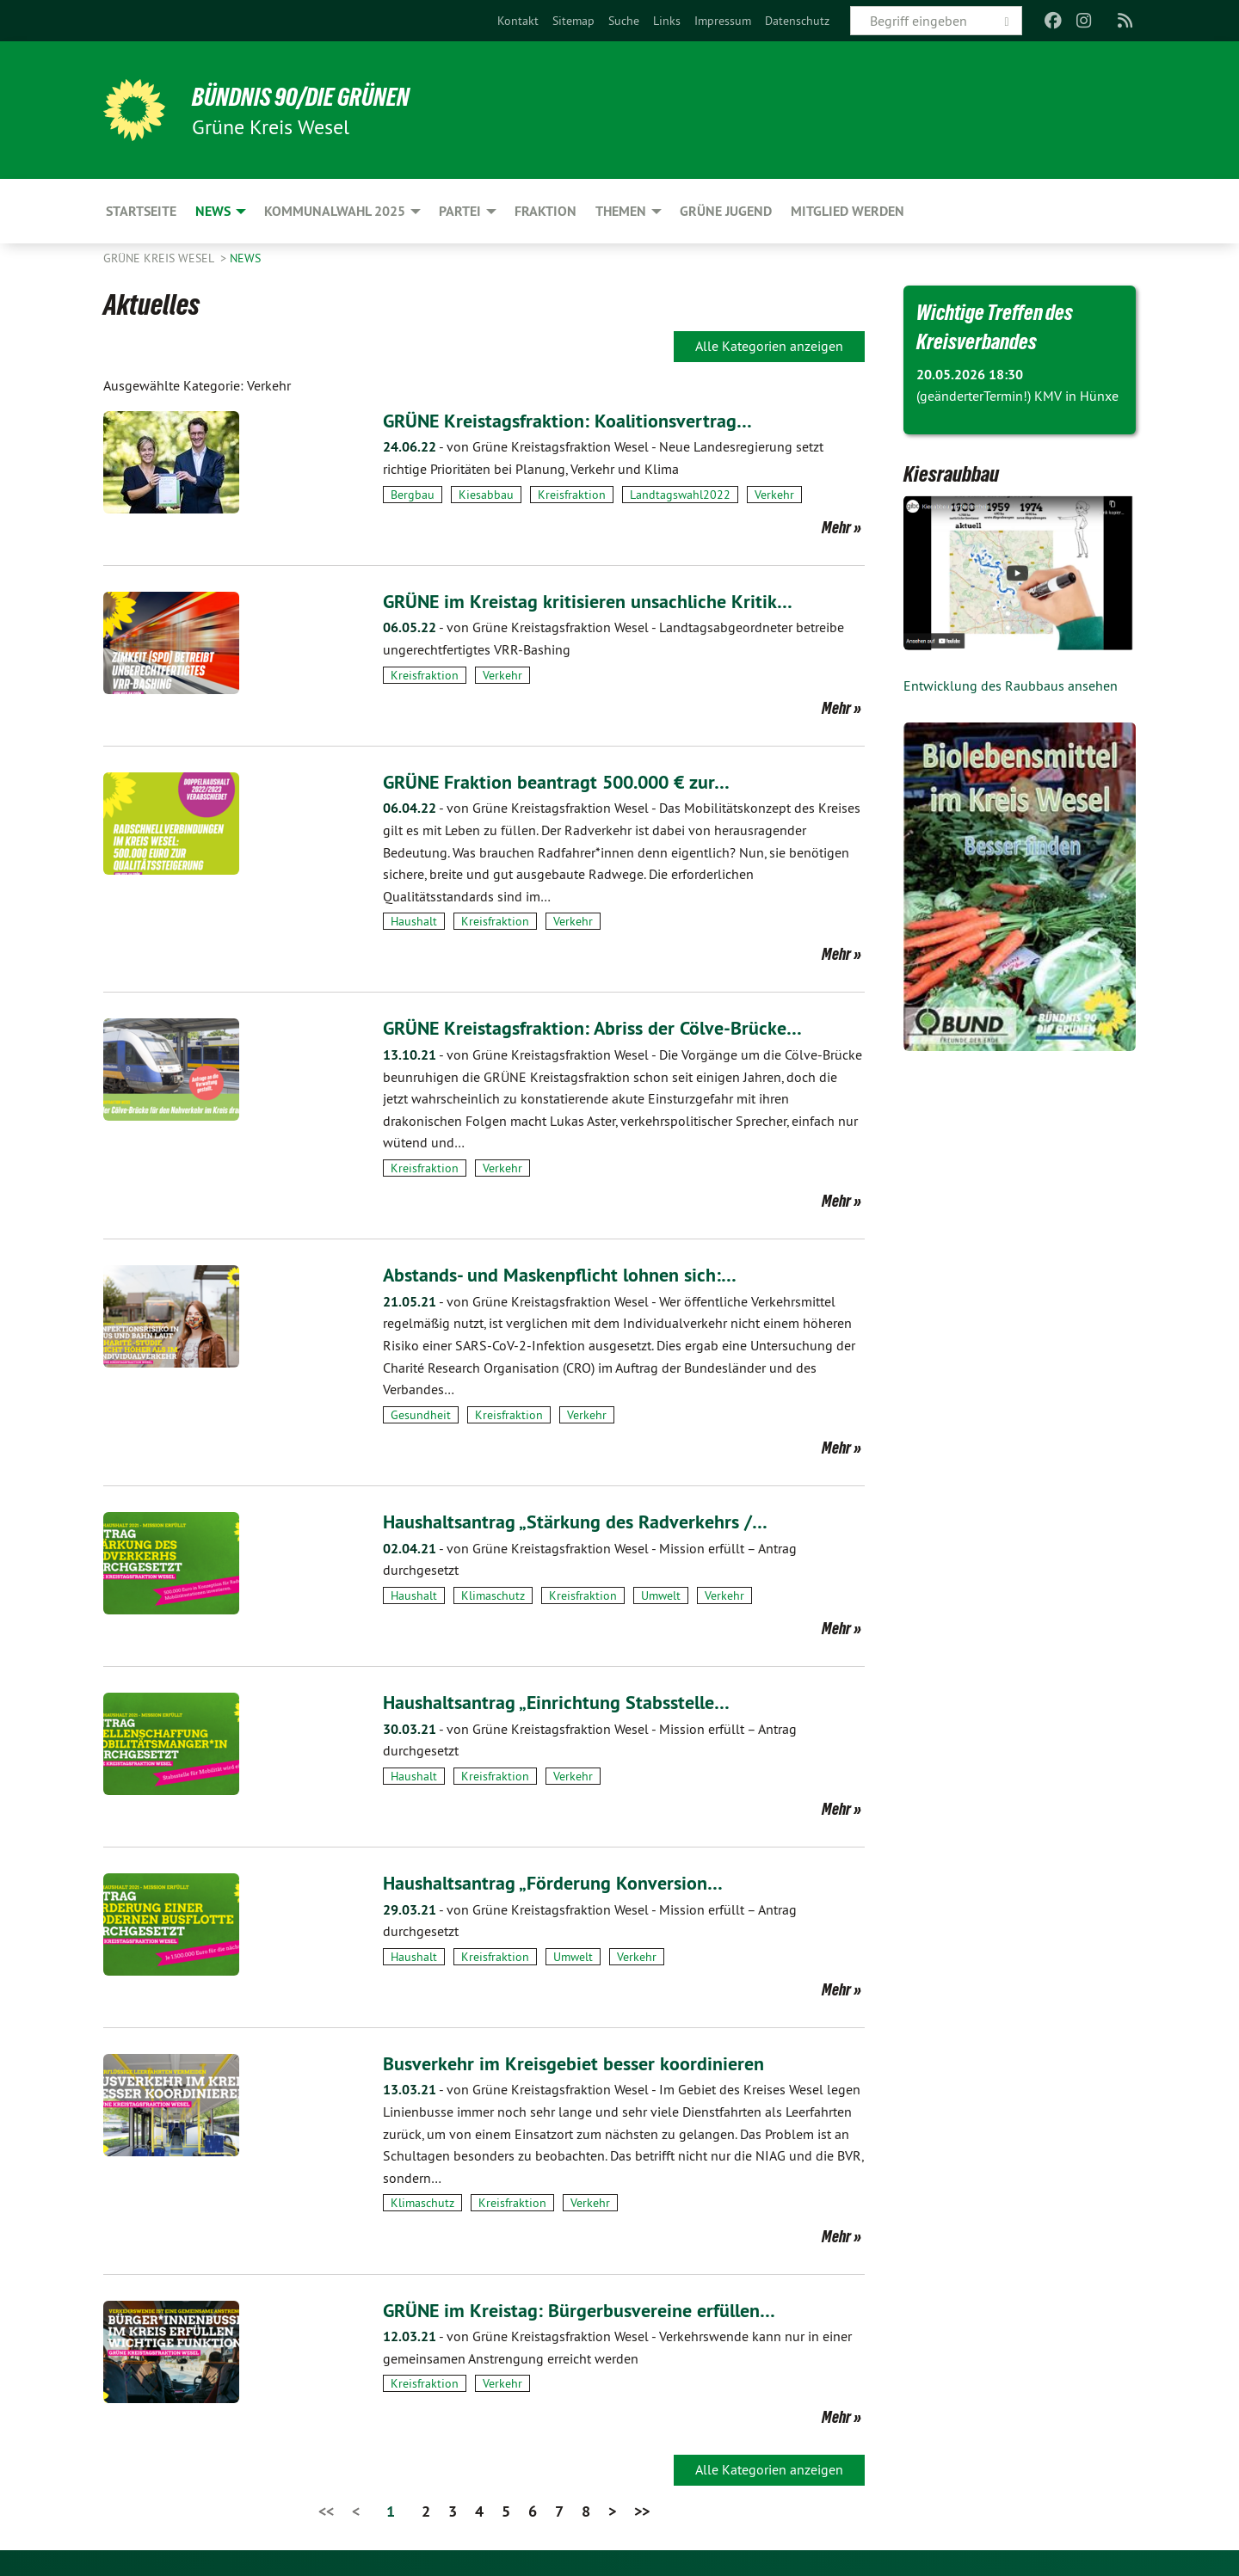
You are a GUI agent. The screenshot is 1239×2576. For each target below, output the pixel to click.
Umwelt (661, 1595)
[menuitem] (518, 20)
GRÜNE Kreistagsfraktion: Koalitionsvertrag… (580, 420)
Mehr (836, 527)
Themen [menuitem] (620, 211)
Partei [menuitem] (460, 211)
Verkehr (774, 494)
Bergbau (413, 494)
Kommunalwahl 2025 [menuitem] (334, 211)
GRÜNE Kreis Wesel (160, 258)
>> (642, 2511)
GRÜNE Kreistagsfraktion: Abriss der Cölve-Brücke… (608, 1027)
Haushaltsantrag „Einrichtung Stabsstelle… (569, 1701)
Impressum (722, 20)
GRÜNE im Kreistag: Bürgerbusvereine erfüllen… (593, 2309)
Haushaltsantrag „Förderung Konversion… (565, 1882)
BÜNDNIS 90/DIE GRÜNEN (315, 96)
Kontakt (518, 20)
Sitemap (573, 20)
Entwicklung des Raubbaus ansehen (1010, 685)
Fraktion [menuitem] (545, 211)
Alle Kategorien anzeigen (769, 345)
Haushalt (414, 921)
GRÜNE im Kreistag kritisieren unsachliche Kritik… (600, 600)
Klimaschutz (493, 1595)
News (245, 258)
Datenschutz (797, 20)
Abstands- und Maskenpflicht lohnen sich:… (572, 1274)
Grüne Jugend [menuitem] (726, 211)
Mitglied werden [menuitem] (847, 211)
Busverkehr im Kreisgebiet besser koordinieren (585, 2063)
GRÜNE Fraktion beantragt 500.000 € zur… (572, 781)
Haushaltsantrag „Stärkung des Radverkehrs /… (589, 1521)
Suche (623, 20)
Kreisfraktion (572, 494)
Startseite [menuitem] (141, 211)
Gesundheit (421, 1415)
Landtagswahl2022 (680, 494)
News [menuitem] (213, 211)
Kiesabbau (486, 494)
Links (667, 20)
